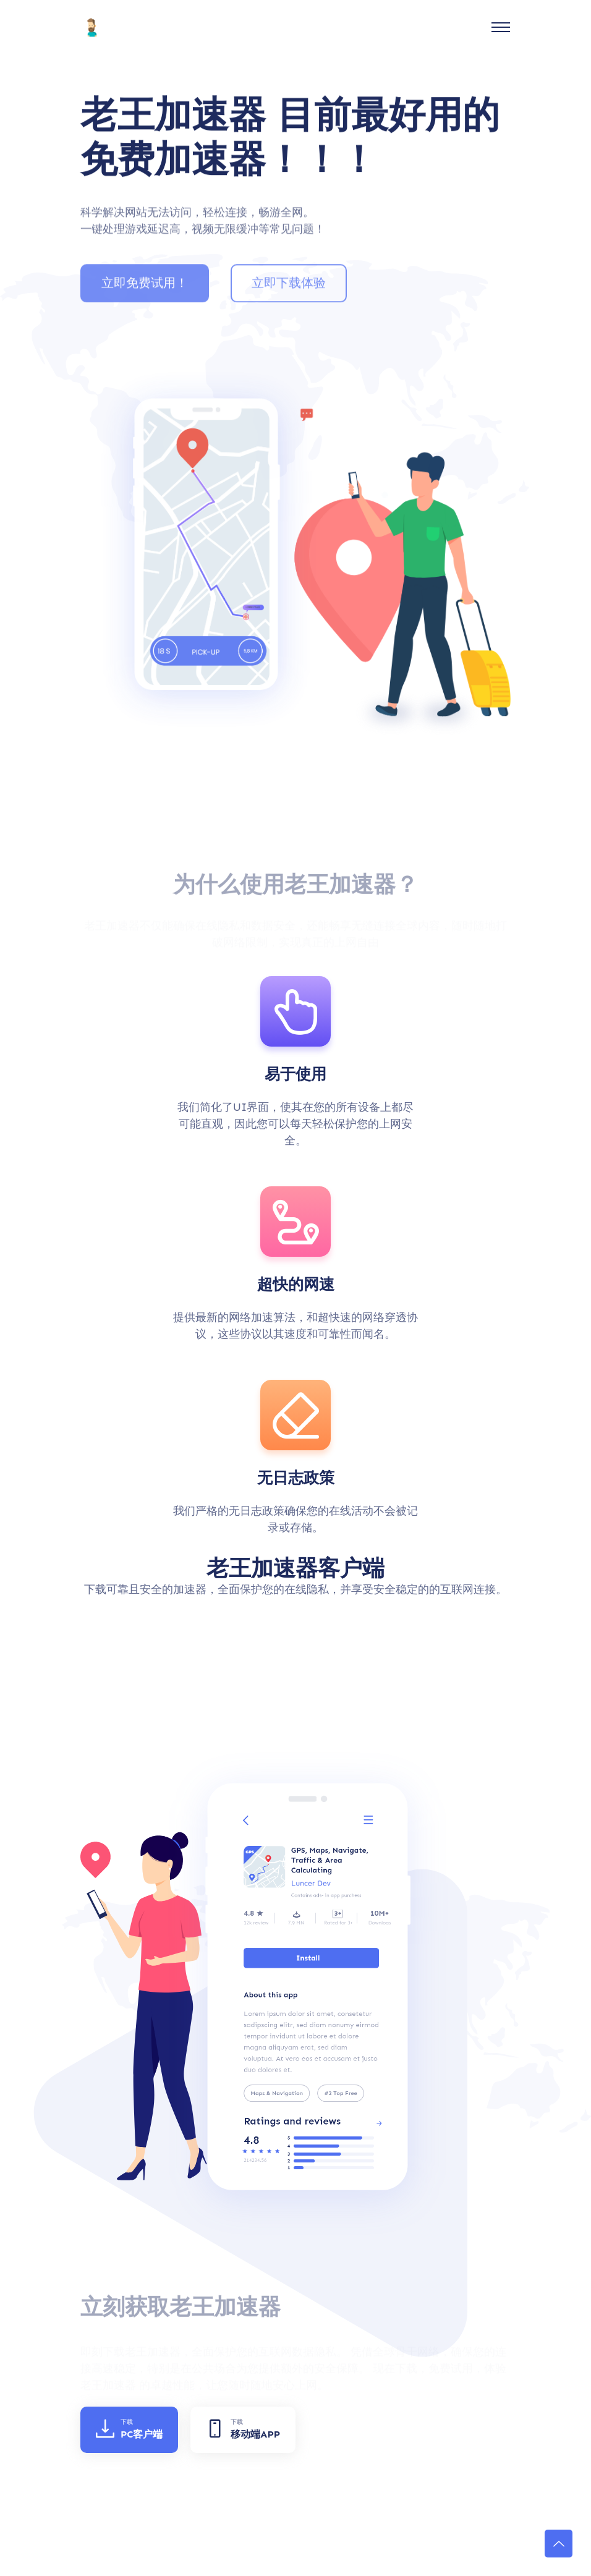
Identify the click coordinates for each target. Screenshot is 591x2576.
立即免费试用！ (144, 289)
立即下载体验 (289, 289)
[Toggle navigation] (501, 27)
